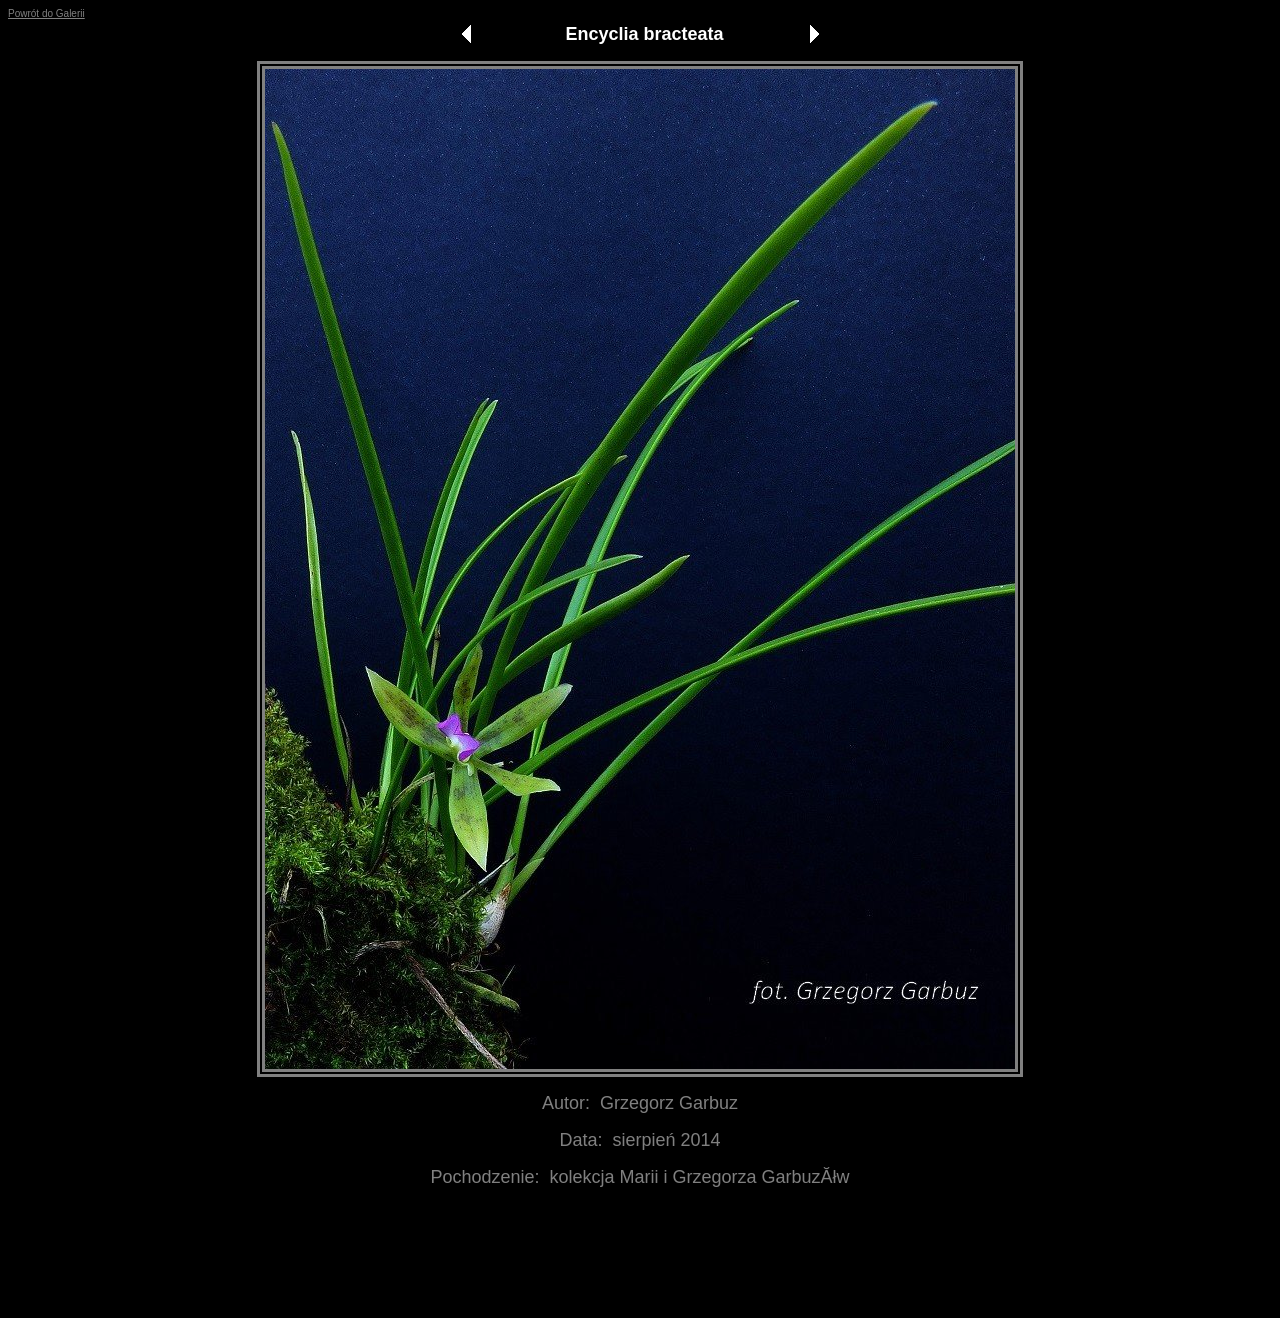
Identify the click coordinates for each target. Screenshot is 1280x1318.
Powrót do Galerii (46, 13)
